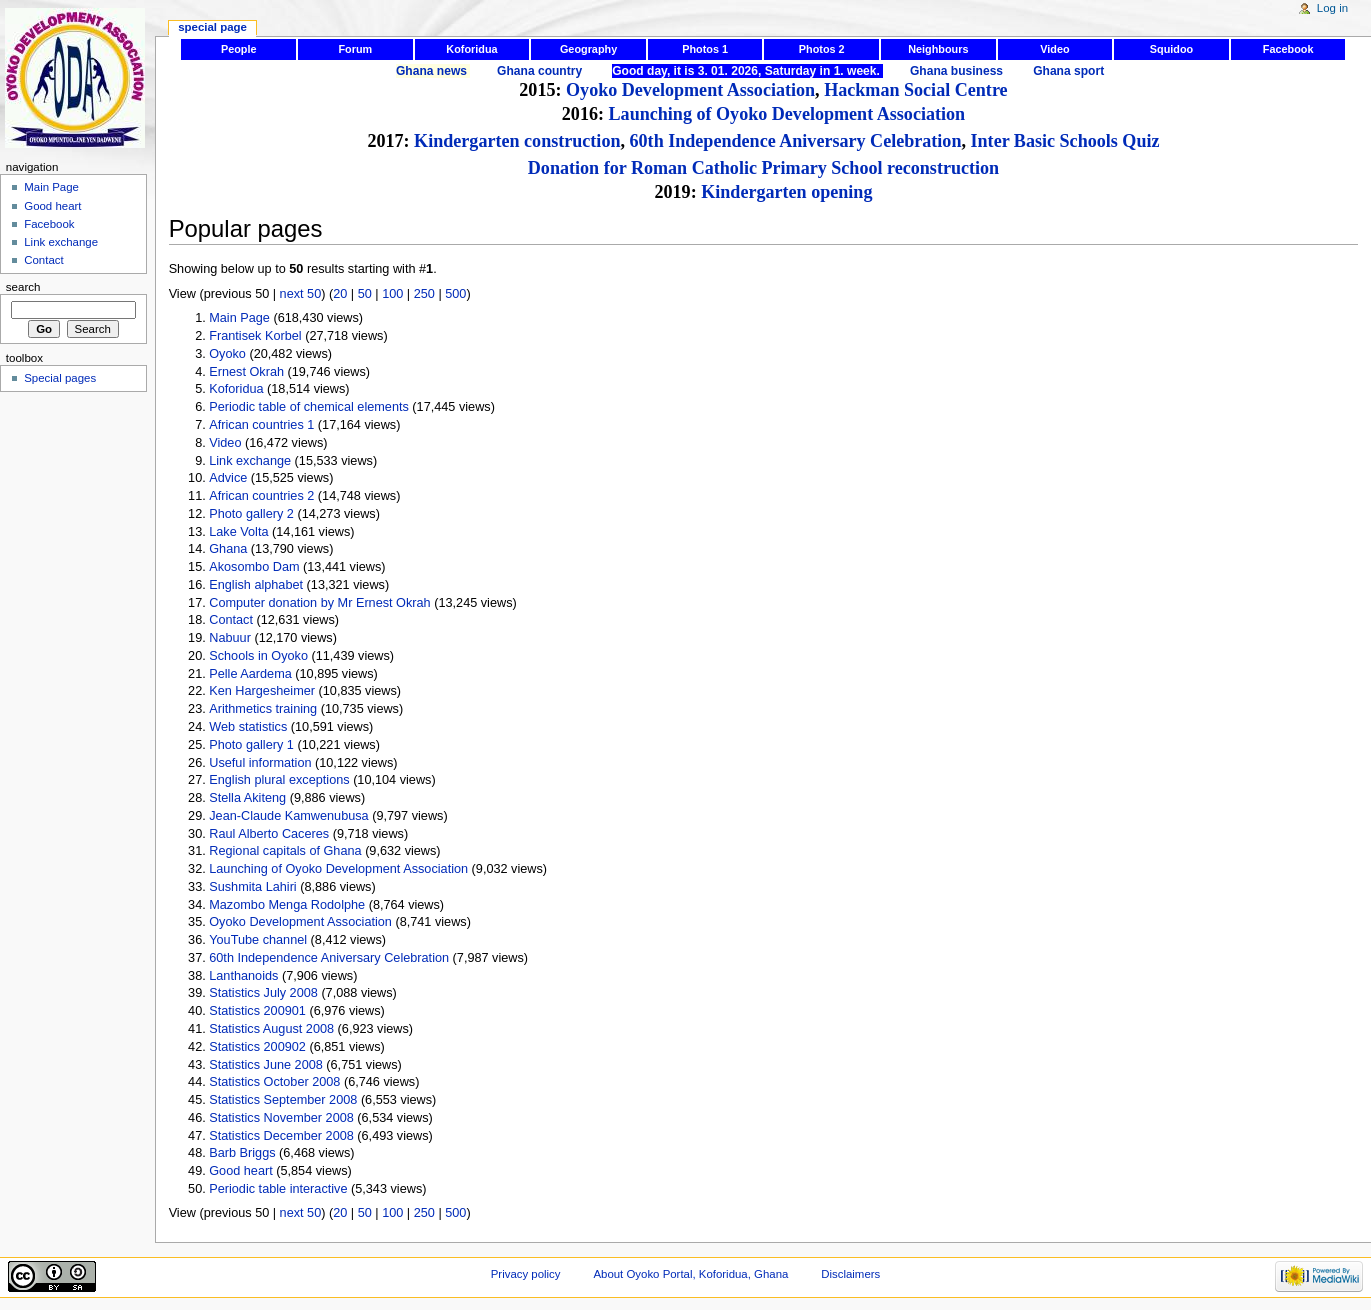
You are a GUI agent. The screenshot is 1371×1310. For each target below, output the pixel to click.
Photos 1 (705, 49)
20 (340, 294)
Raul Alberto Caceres (269, 834)
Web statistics (248, 727)
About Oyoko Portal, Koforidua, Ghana (690, 1274)
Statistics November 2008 (281, 1118)
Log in (1332, 8)
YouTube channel (258, 940)
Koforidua (471, 49)
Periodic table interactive (278, 1189)
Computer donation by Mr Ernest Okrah (319, 603)
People (239, 49)
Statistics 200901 (257, 1011)
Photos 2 (822, 49)
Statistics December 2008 (281, 1136)
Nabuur (230, 638)
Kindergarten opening (786, 192)
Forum (355, 49)
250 (424, 294)
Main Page (239, 318)
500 (455, 294)
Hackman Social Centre (915, 90)
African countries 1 (261, 425)
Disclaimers (850, 1274)
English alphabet (256, 585)
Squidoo (1171, 49)
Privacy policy (526, 1274)
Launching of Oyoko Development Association (787, 114)
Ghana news (431, 71)
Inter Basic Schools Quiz (1065, 141)
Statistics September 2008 (283, 1100)
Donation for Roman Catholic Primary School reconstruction (763, 168)
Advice (228, 478)
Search (23, 287)
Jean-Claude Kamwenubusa (288, 816)
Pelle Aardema (250, 674)
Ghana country (539, 71)
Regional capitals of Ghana (285, 851)
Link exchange (250, 461)
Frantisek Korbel (255, 336)
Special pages (60, 378)
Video (1054, 49)
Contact (231, 620)
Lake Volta (238, 532)
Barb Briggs (242, 1153)
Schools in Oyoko (258, 656)
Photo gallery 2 (251, 514)
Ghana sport (1068, 71)
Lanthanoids (243, 976)
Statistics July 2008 (263, 993)
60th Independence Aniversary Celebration (796, 141)
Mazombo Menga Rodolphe (287, 905)
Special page (212, 27)
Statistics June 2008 (266, 1065)
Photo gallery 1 (251, 745)
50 (365, 294)
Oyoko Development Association (690, 90)
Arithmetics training (263, 709)
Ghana (228, 549)
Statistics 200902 (257, 1047)
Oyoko (227, 354)
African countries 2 (261, 496)
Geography (588, 49)
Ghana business (956, 71)
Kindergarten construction (517, 141)
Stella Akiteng (247, 798)
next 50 (301, 294)
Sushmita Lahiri (252, 887)
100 (392, 294)
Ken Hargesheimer (262, 691)
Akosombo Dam (254, 567)
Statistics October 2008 (274, 1082)
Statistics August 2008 (271, 1029)
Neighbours (938, 49)
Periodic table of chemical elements (309, 407)
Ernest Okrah (246, 372)
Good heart (240, 1171)
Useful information (260, 763)
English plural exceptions (279, 780)
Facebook (1288, 49)
